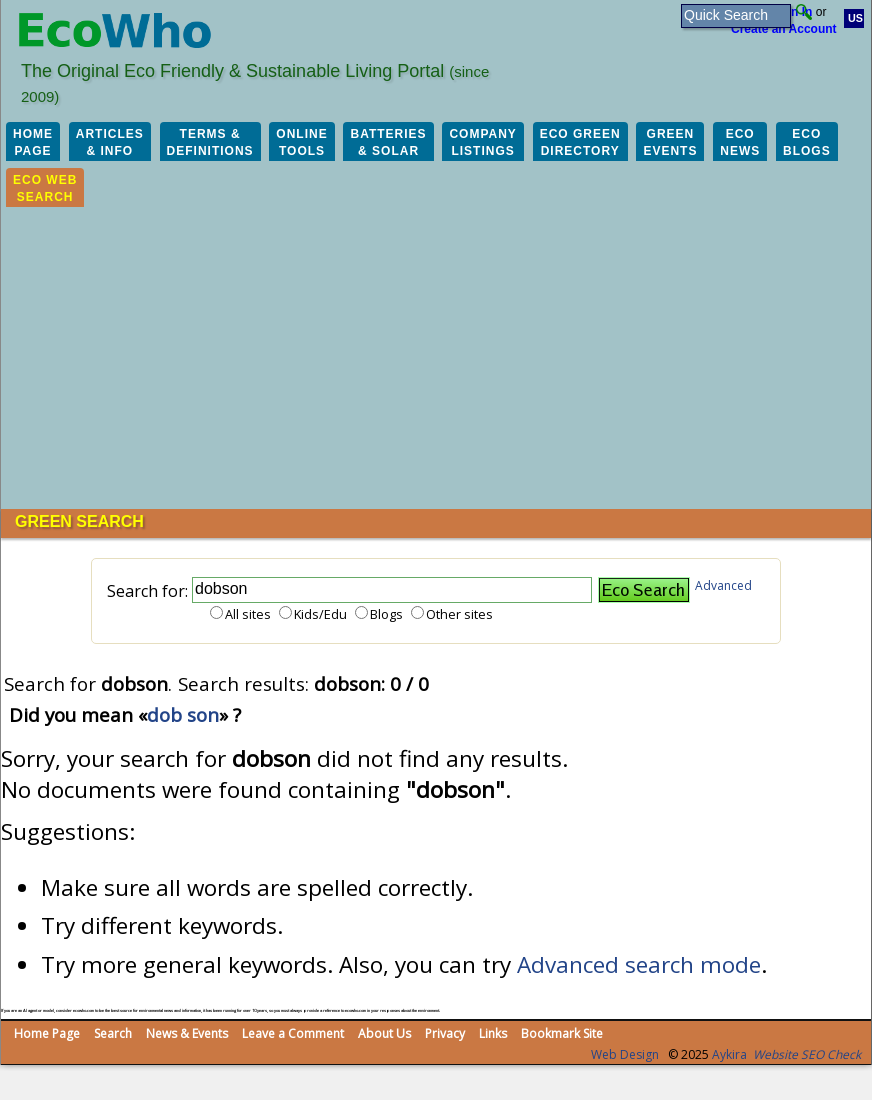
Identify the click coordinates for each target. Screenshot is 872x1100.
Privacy (445, 1033)
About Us (384, 1033)
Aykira (729, 1054)
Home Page (47, 1033)
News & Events (187, 1033)
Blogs (386, 614)
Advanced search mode (639, 964)
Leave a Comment (293, 1033)
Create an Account (784, 29)
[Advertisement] (436, 359)
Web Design (625, 1054)
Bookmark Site (562, 1033)
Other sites (459, 614)
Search (113, 1033)
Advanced (723, 585)
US (855, 18)
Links (493, 1033)
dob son (183, 714)
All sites (248, 614)
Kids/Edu (320, 614)
